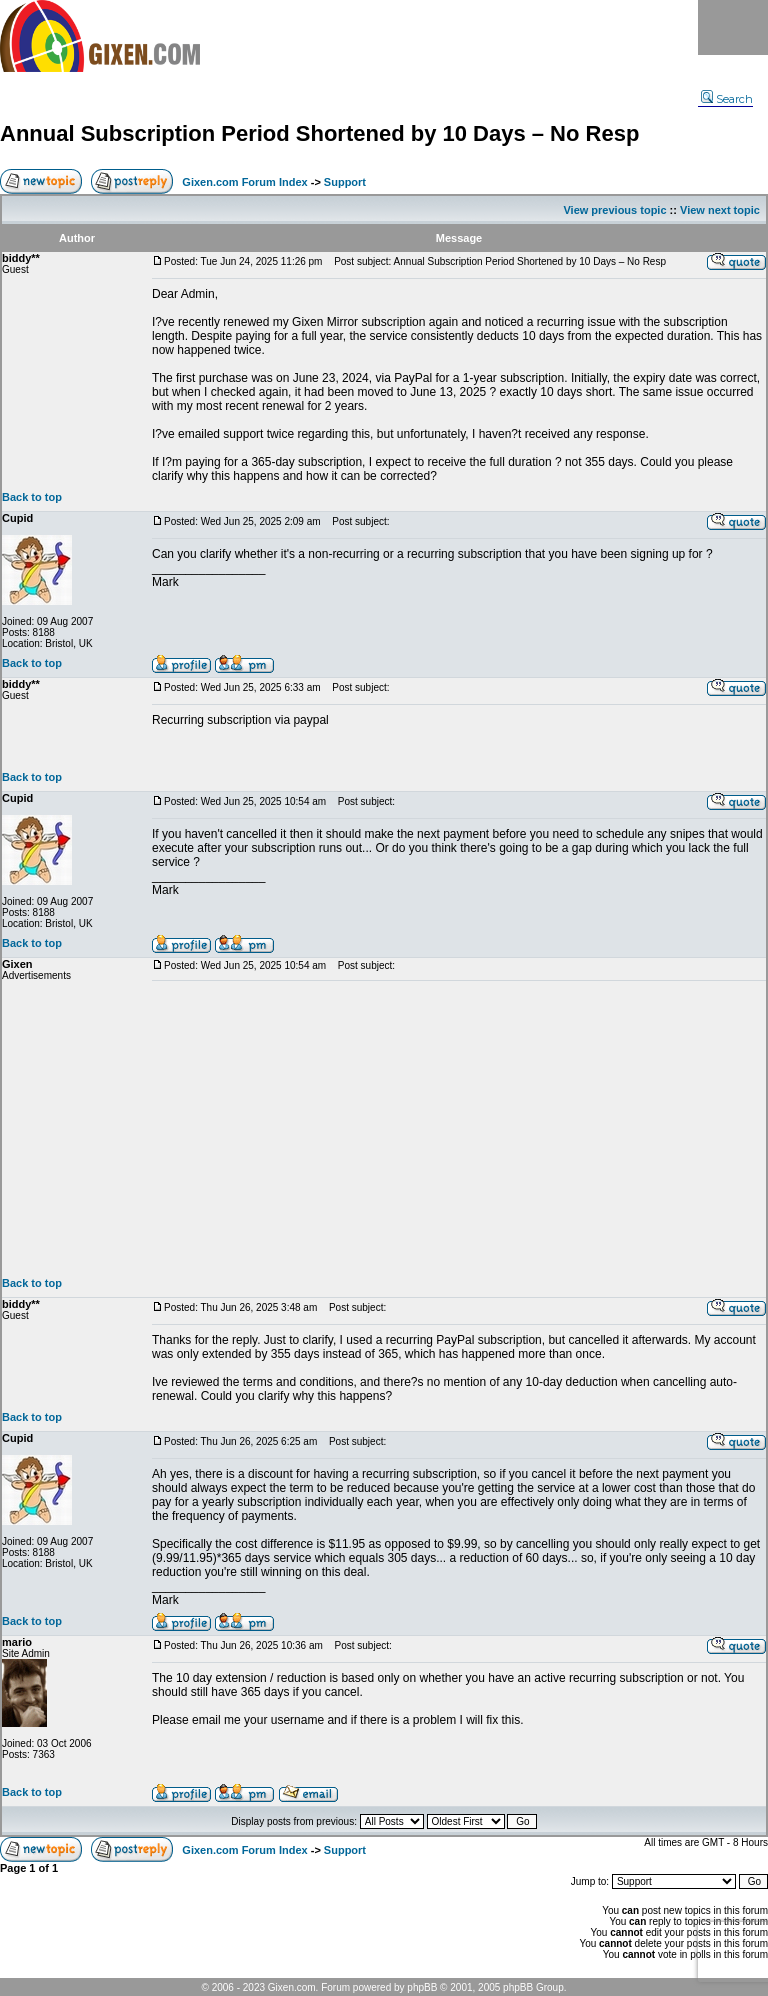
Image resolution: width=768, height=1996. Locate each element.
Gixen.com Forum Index (244, 182)
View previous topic (614, 210)
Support (345, 182)
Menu (733, 27)
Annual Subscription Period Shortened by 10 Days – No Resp (319, 133)
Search (727, 99)
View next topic (720, 210)
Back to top (32, 497)
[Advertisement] (459, 1129)
